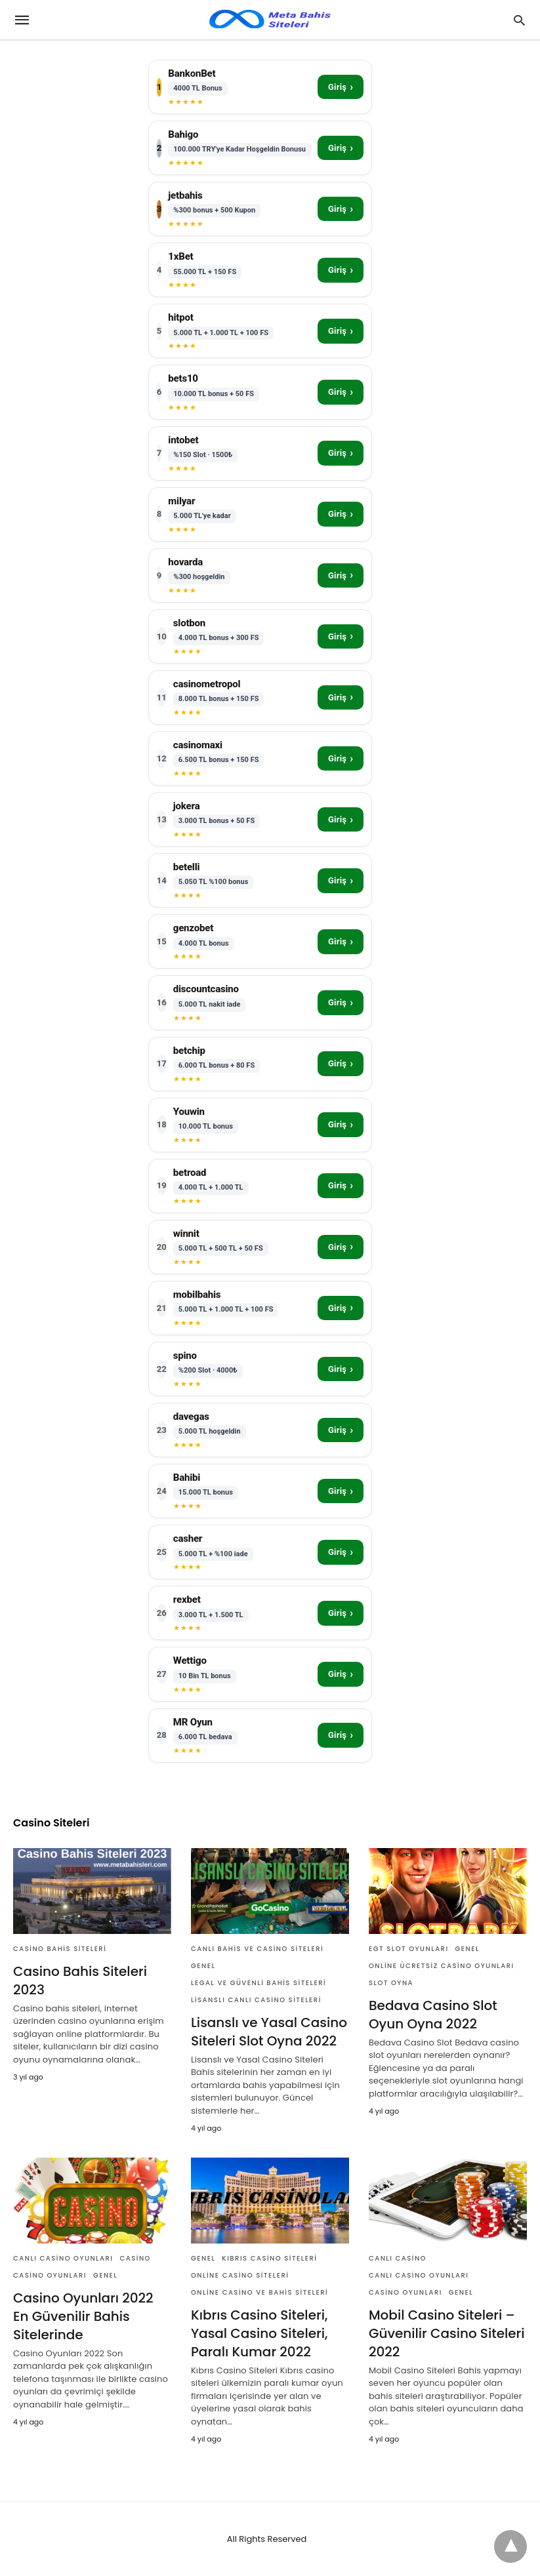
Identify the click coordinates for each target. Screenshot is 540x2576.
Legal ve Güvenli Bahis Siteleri (258, 1983)
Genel (203, 1966)
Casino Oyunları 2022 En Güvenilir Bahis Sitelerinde (83, 2316)
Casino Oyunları (50, 2275)
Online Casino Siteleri (240, 2275)
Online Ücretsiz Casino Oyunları (441, 1966)
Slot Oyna (391, 1983)
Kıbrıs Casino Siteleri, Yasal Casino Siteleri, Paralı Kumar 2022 (259, 2333)
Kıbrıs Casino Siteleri (269, 2258)
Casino (135, 2258)
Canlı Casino (397, 2258)
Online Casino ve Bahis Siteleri (259, 2292)
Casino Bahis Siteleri (59, 1949)
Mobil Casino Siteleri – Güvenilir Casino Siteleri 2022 (447, 2333)
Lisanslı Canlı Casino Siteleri (256, 2000)
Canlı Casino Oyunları (63, 2258)
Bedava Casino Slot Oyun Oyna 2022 (433, 2014)
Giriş (340, 87)
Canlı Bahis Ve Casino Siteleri (257, 1949)
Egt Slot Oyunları (409, 1949)
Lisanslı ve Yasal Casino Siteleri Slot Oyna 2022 (269, 2031)
